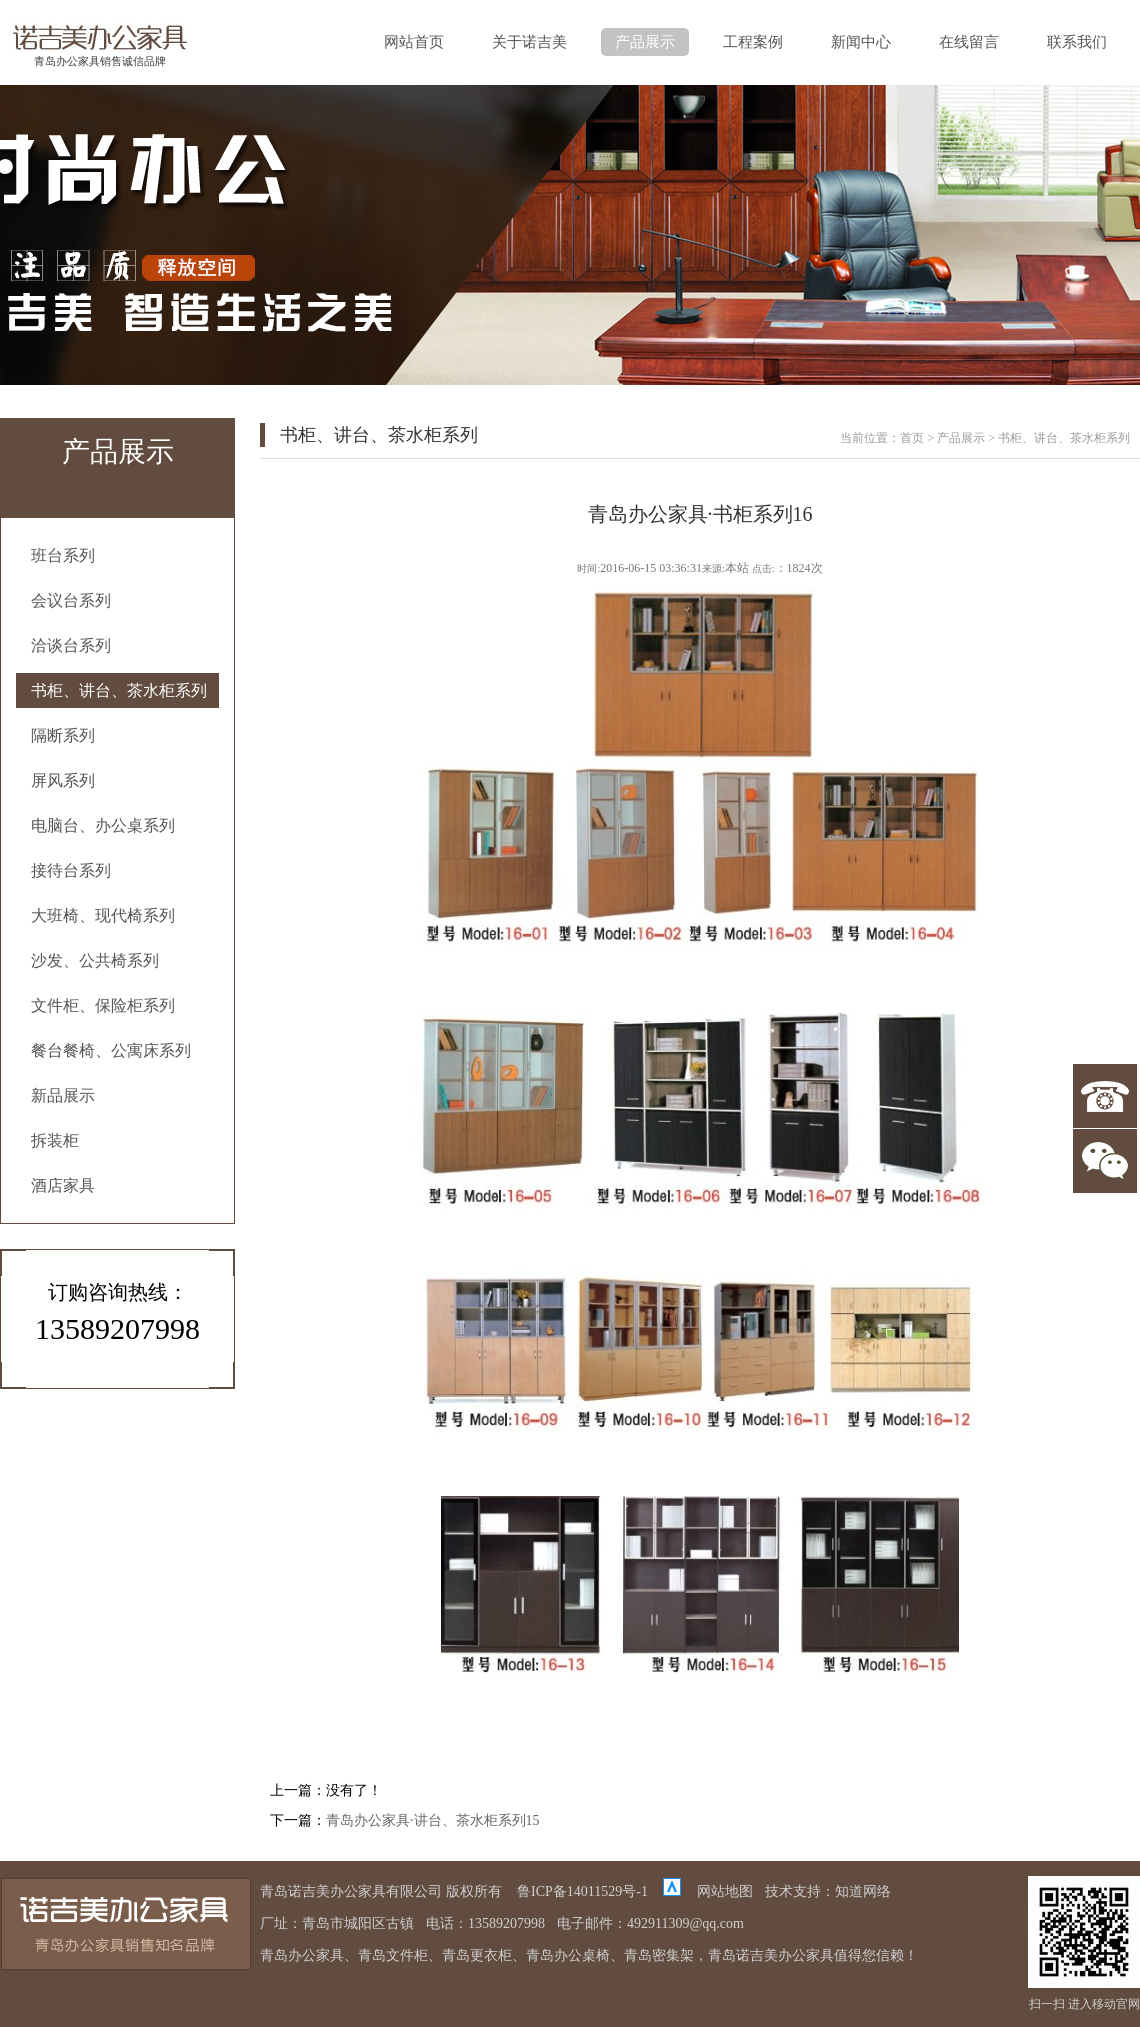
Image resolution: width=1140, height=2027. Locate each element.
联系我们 (1077, 42)
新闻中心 (861, 42)
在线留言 (969, 42)
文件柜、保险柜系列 (103, 1005)
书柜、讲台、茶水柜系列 (119, 690)
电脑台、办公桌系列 (103, 825)
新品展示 (63, 1095)
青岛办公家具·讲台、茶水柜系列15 (433, 1820)
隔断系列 (63, 735)
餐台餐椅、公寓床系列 (111, 1050)
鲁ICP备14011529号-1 (582, 1891)
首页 (912, 438)
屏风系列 (63, 780)
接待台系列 (71, 870)
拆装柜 (55, 1140)
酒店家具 (63, 1185)
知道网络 (863, 1891)
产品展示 (645, 42)
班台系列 (63, 555)
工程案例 (753, 42)
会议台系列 (71, 600)
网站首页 (414, 42)
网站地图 (725, 1891)
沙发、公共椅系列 (95, 960)
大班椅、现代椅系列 (103, 915)
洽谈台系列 (71, 645)
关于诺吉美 (529, 42)
